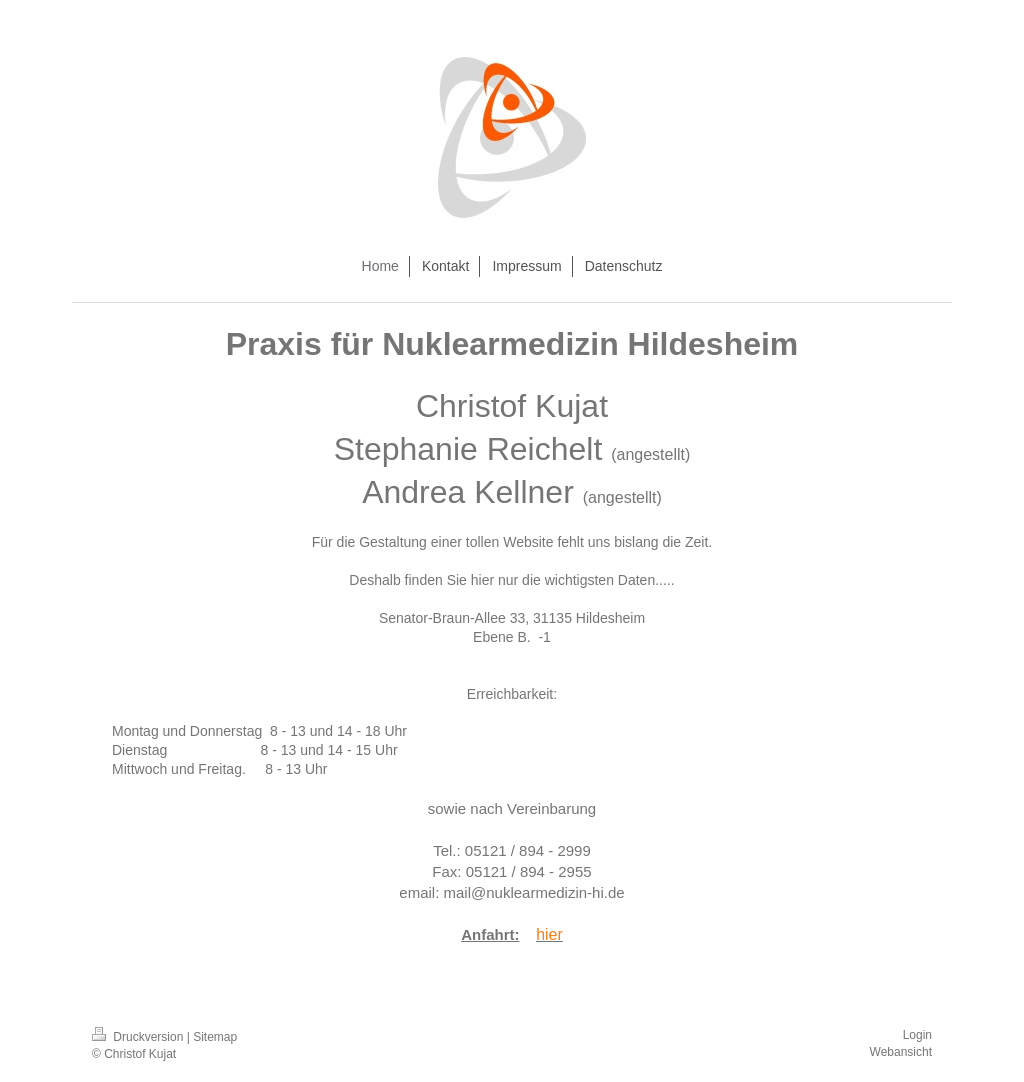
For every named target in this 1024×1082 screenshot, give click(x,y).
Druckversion (139, 1037)
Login (917, 1035)
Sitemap (215, 1037)
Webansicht (901, 1052)
